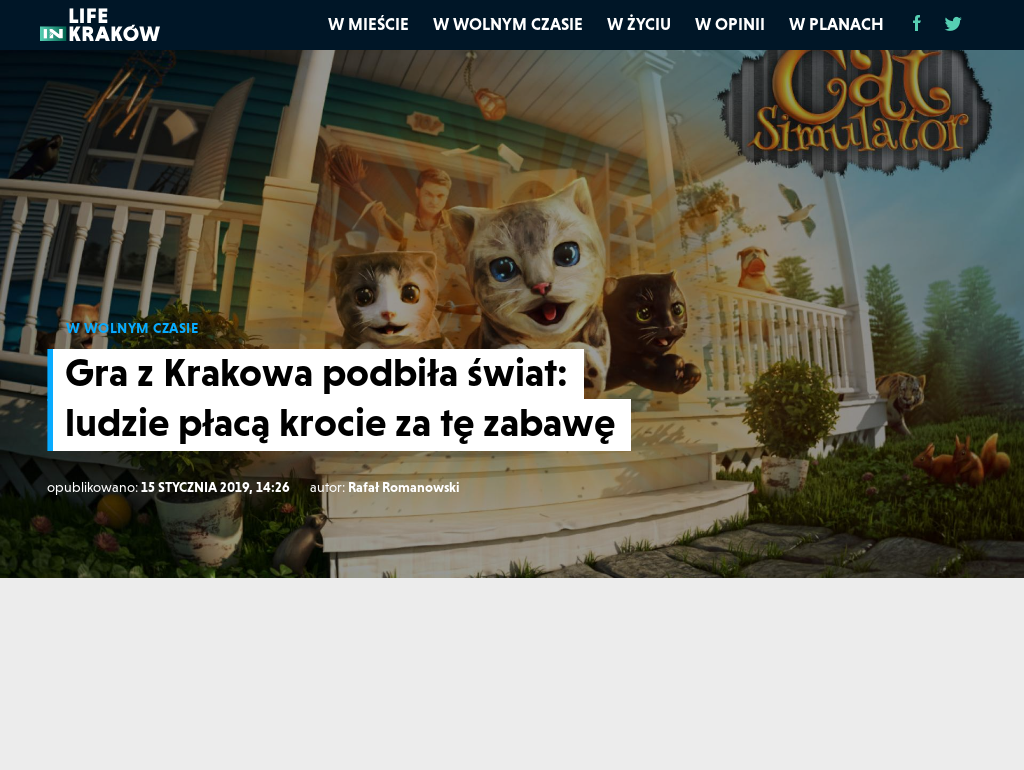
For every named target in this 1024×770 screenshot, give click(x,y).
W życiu (639, 24)
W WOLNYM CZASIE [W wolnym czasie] (132, 328)
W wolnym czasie (508, 24)
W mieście (368, 24)
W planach (836, 24)
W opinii (730, 24)
